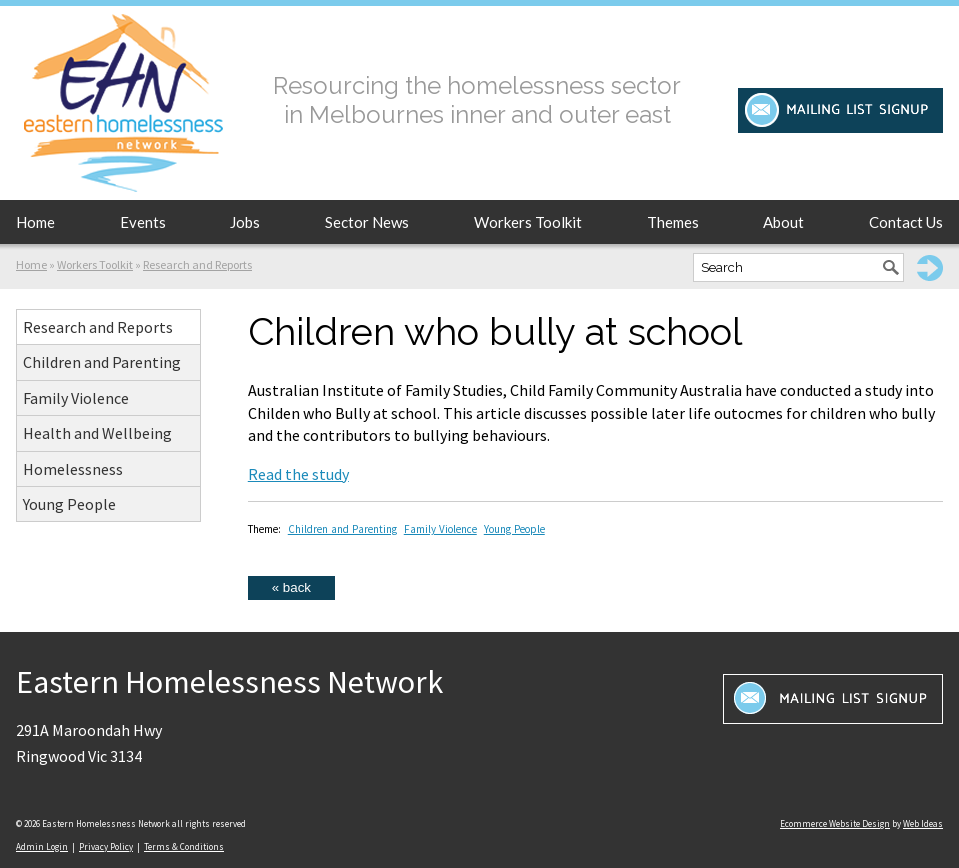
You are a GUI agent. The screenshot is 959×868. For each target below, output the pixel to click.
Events (143, 222)
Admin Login (42, 846)
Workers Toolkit (528, 222)
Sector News (367, 222)
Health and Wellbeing (97, 433)
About (783, 222)
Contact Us (906, 222)
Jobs (245, 222)
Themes (673, 222)
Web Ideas (923, 823)
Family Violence (76, 398)
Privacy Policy (106, 846)
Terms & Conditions (184, 846)
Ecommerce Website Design (835, 823)
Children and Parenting (102, 362)
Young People (69, 504)
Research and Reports (197, 264)
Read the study (298, 474)
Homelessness (73, 469)
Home (35, 222)
